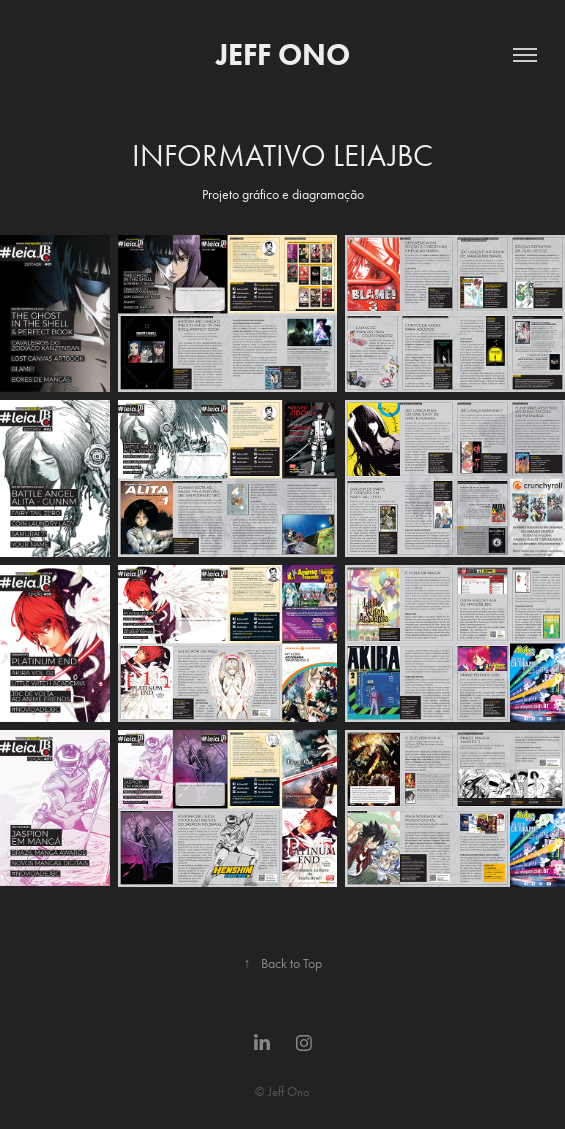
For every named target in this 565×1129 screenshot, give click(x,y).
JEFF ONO (283, 54)
